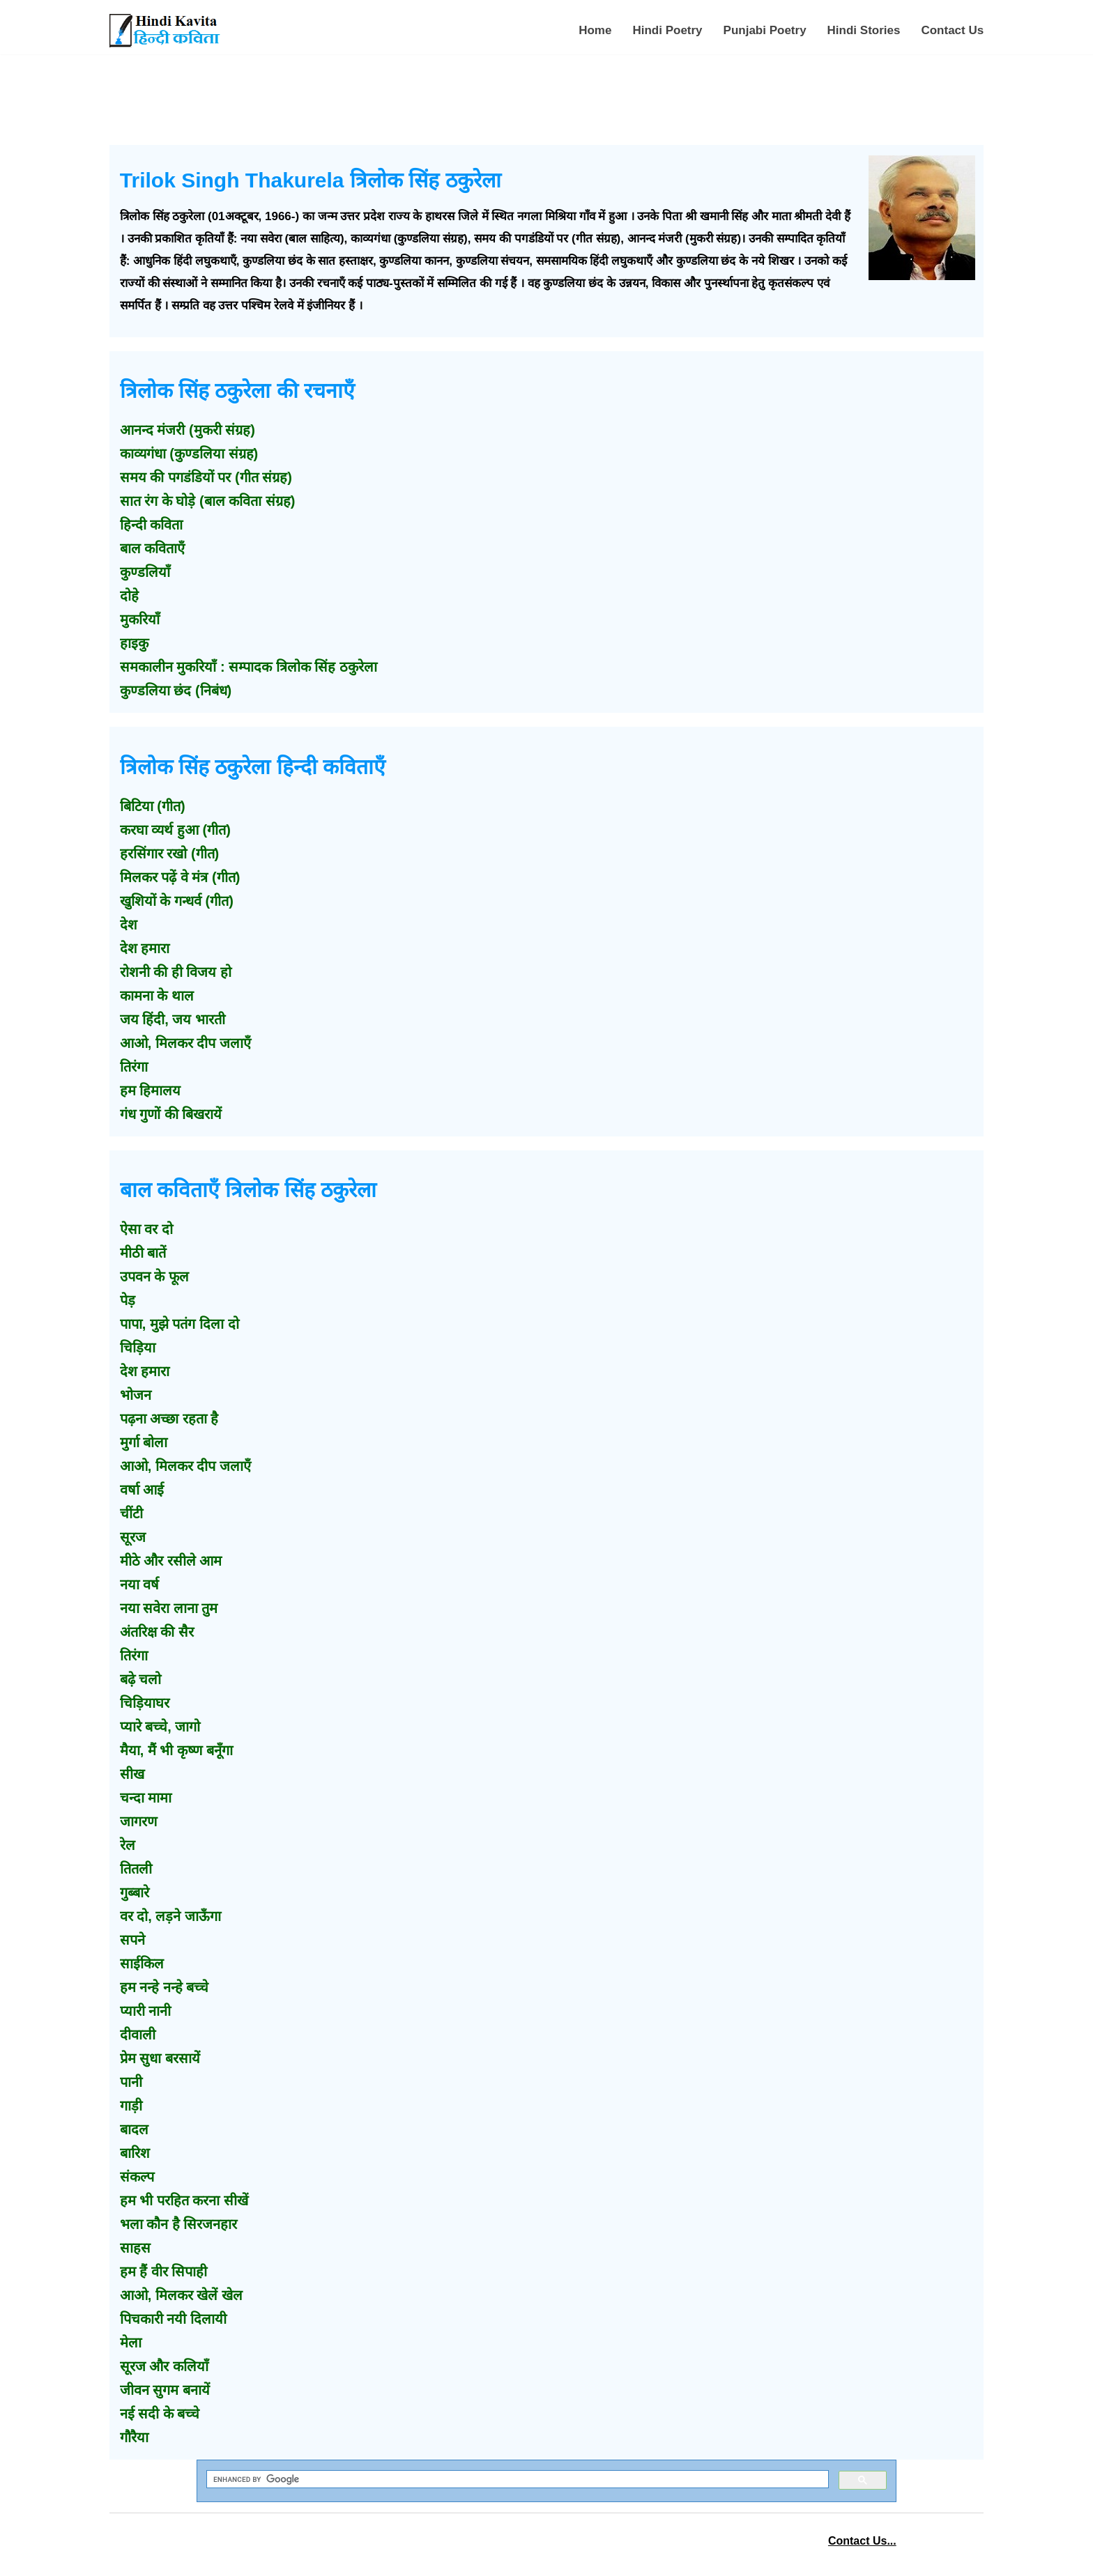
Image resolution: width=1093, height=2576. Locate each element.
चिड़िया (137, 1347)
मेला (131, 2342)
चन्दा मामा (146, 1797)
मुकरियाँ (140, 619)
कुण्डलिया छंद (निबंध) (175, 690)
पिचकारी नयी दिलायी (173, 2319)
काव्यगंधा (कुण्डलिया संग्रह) (189, 453)
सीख (132, 1774)
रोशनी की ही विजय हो (175, 972)
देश (128, 924)
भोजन (135, 1395)
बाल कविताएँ (152, 548)
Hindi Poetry (667, 30)
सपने (132, 1940)
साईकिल (142, 1963)
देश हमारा (145, 948)
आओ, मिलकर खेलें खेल (181, 2295)
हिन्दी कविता (151, 524)
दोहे (129, 595)
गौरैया (134, 2437)
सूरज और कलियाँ (164, 2366)
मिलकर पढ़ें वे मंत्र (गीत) (180, 877)
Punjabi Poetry (765, 30)
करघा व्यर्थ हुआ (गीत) (175, 830)
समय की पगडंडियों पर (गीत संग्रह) (206, 477)
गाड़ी (131, 2105)
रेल (127, 1845)
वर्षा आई (142, 1489)
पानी (131, 2082)
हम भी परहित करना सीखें (184, 2200)
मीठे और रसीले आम (171, 1560)
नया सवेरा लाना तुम (169, 1608)
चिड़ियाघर (144, 1703)
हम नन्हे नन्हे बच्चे (164, 1987)
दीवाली (137, 2034)
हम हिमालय (150, 1090)
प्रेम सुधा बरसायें (160, 2058)
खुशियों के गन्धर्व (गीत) (177, 901)
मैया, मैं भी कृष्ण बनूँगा (176, 1750)
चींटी (131, 1513)
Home (595, 30)
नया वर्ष (140, 1584)
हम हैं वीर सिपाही (164, 2271)
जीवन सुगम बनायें (165, 2390)
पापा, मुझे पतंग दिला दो (179, 1324)
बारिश (135, 2153)
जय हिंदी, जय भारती (172, 1019)
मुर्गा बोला (144, 1442)
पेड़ (127, 1300)
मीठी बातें (143, 1252)
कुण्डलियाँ (145, 572)
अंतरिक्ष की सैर (157, 1632)
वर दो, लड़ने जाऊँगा (170, 1916)
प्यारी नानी (145, 2011)
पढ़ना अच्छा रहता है (169, 1418)
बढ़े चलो (141, 1679)
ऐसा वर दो (146, 1229)
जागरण (138, 1821)
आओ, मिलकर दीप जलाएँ (185, 1043)
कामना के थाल (157, 995)
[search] (516, 2479)
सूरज (133, 1537)
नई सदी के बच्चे (160, 2413)
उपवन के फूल (154, 1276)
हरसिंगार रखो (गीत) (169, 853)
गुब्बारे (134, 1892)
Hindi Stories (864, 30)
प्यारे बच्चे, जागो (160, 1726)
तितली (136, 1868)
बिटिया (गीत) (152, 806)
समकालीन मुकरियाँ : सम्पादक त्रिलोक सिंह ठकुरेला (248, 666)
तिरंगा (134, 1066)
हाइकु (134, 643)
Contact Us (952, 30)
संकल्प (137, 2176)
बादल (134, 2129)
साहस (135, 2247)
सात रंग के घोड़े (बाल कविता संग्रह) (208, 501)
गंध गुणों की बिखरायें (171, 1114)
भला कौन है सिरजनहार (179, 2224)
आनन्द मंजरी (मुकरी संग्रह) (187, 430)
